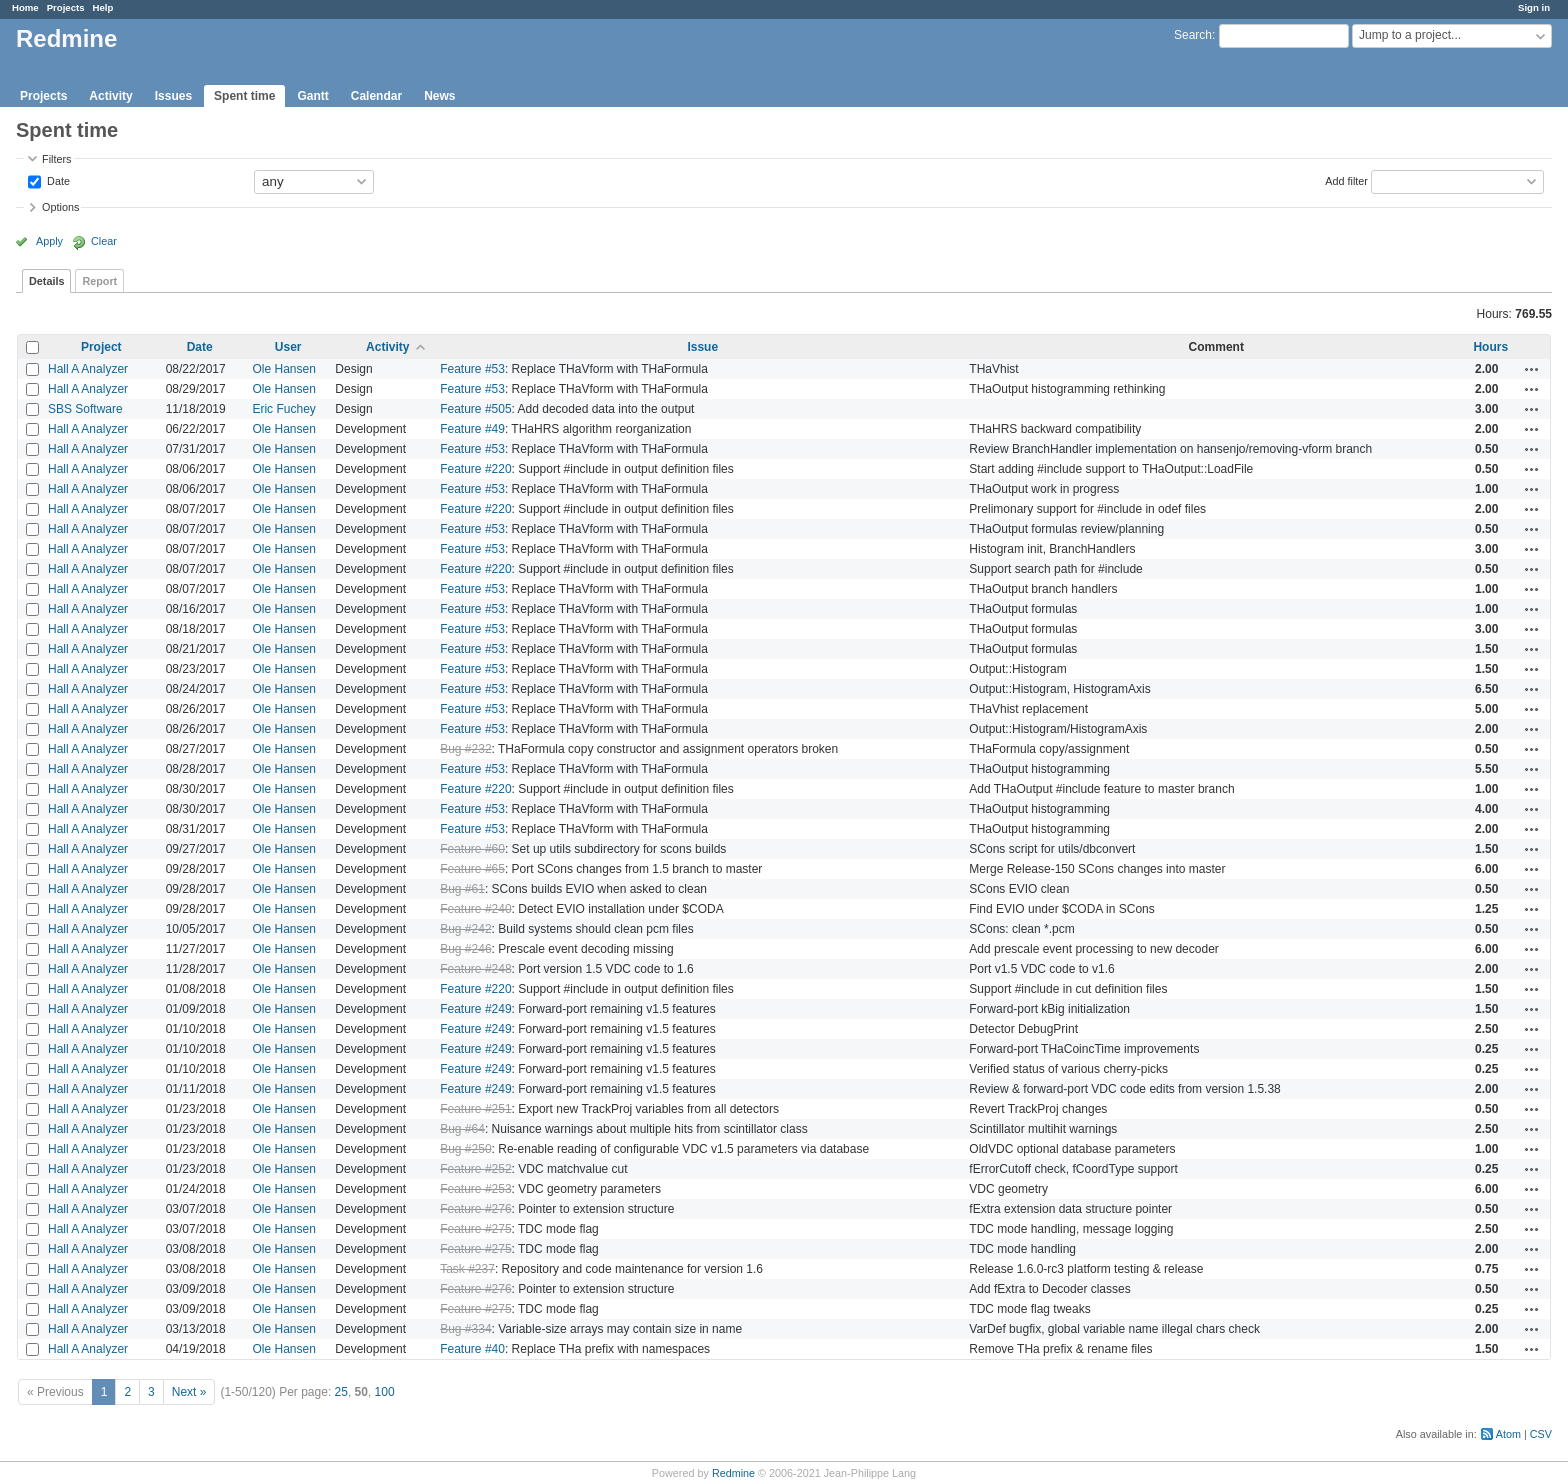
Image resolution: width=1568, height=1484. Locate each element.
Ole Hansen (283, 369)
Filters (56, 159)
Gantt (312, 96)
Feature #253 (475, 1189)
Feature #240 (475, 909)
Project (101, 347)
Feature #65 (472, 869)
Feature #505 (475, 409)
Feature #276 (475, 1209)
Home (25, 7)
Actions (1532, 369)
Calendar (376, 96)
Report (99, 281)
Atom (1508, 1434)
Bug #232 (465, 749)
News (439, 96)
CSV (1541, 1434)
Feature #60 (472, 849)
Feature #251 (475, 1109)
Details (46, 281)
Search (1193, 35)
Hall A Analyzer (88, 369)
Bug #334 (465, 1329)
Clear (104, 241)
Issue (702, 347)
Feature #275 (475, 1229)
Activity (110, 96)
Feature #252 (475, 1169)
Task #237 (467, 1269)
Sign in (1534, 7)
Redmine (733, 1473)
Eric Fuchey (283, 409)
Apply (49, 241)
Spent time (244, 96)
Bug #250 (465, 1149)
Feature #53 (472, 369)
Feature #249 (475, 1009)
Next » (189, 1392)
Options (60, 207)
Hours (1490, 347)
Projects (66, 7)
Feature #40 (472, 1349)
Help (103, 7)
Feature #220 (475, 469)
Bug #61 (462, 889)
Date (57, 180)
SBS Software (85, 409)
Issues (173, 96)
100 (385, 1392)
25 (341, 1392)
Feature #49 (472, 429)
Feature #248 (475, 969)
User (288, 347)
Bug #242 (465, 929)
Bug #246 (465, 949)
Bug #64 (462, 1129)
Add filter (1346, 180)
